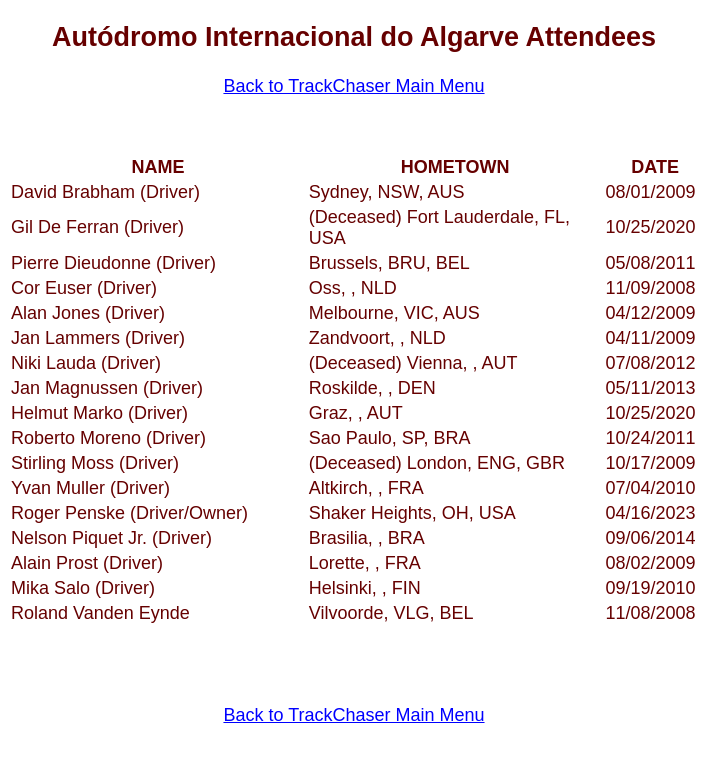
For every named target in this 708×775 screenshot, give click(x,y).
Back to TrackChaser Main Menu (353, 86)
